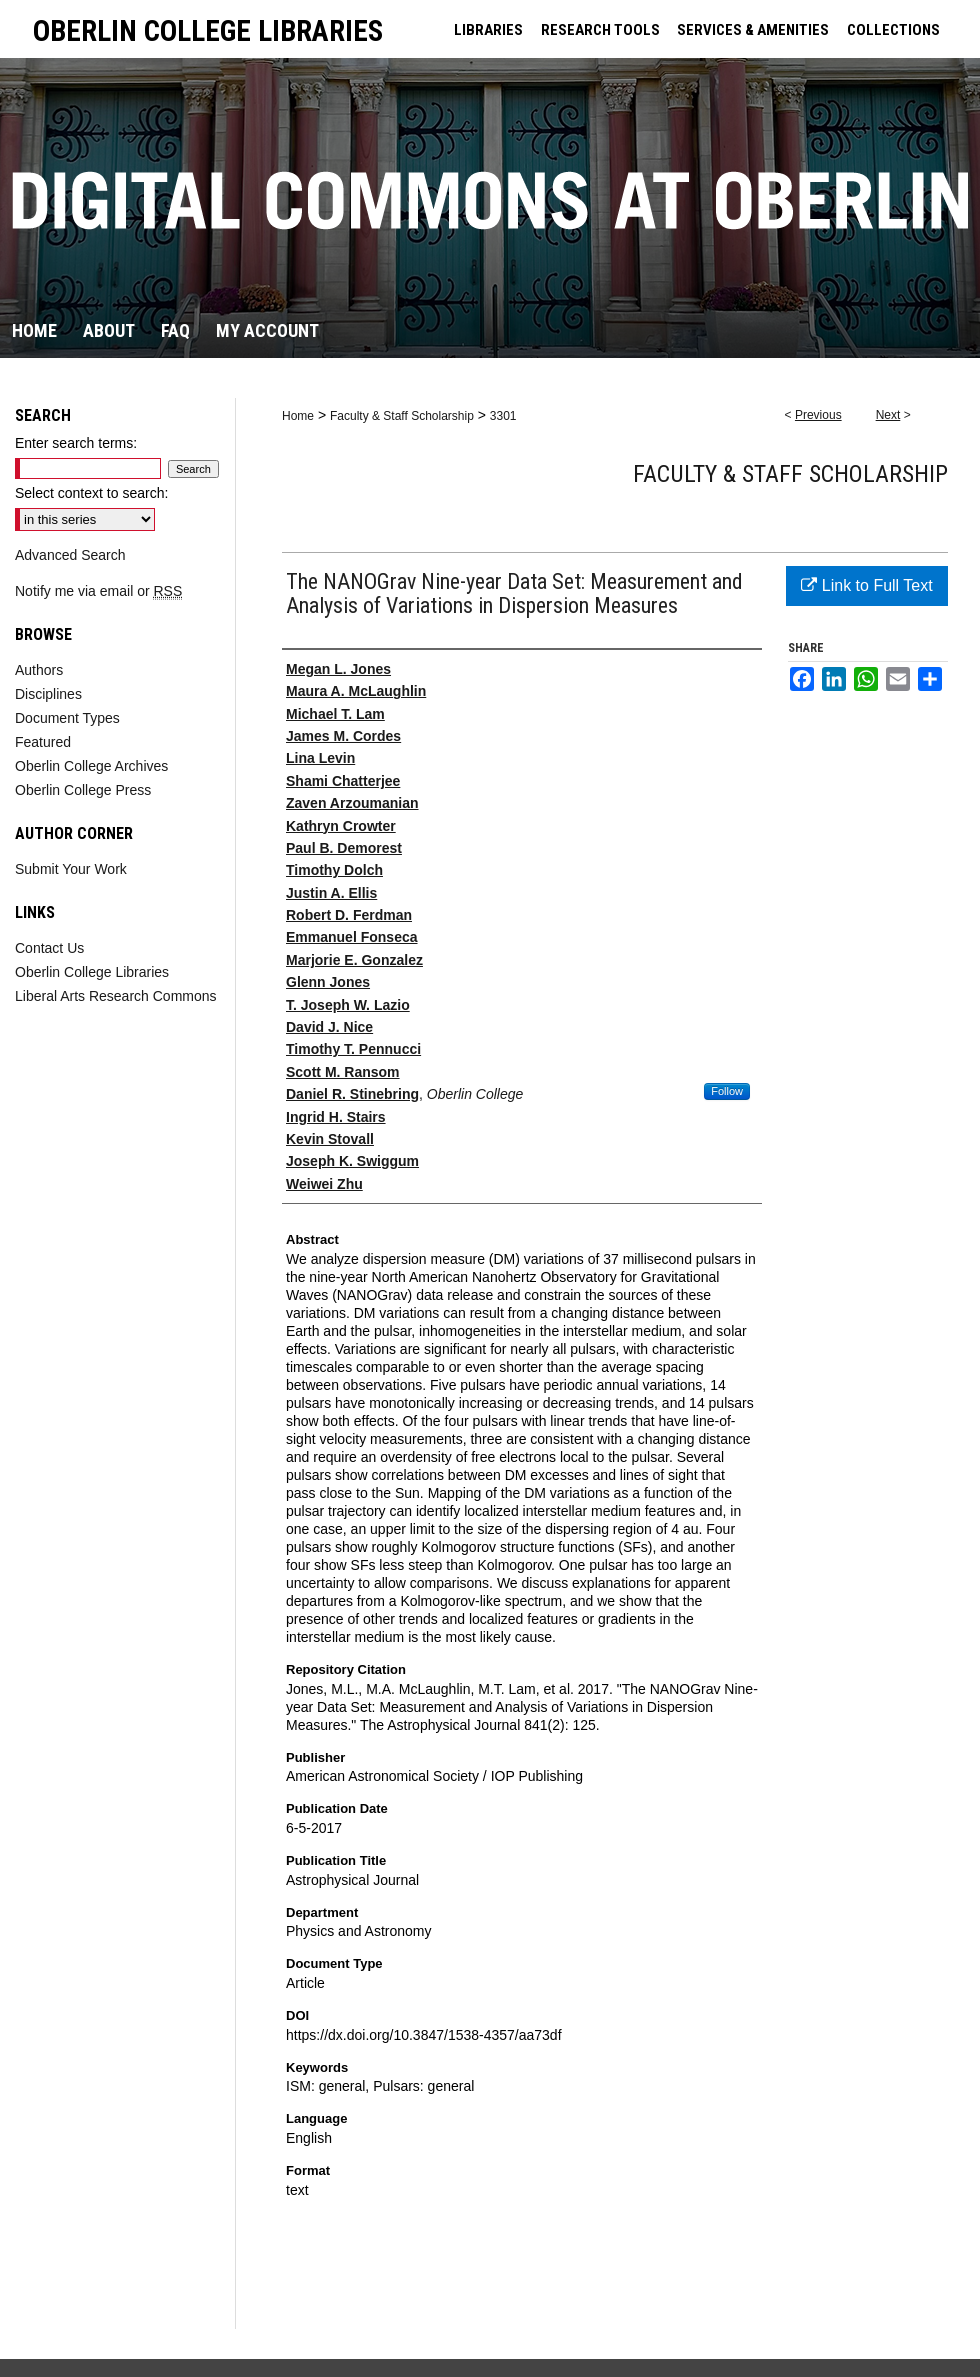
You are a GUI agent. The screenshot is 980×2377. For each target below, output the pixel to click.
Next (888, 415)
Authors (39, 670)
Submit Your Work (71, 869)
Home (298, 416)
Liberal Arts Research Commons (116, 996)
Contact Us (49, 948)
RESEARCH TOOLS (600, 30)
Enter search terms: (76, 443)
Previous (818, 415)
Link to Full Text (866, 585)
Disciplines (48, 694)
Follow (727, 1091)
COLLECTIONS (893, 30)
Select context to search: (91, 493)
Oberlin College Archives (91, 766)
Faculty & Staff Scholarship (402, 416)
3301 (503, 416)
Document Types (67, 718)
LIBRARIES (488, 30)
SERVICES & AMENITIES (753, 30)
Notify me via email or (98, 591)
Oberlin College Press (83, 790)
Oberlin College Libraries (92, 972)
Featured (43, 742)
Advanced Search (70, 555)
